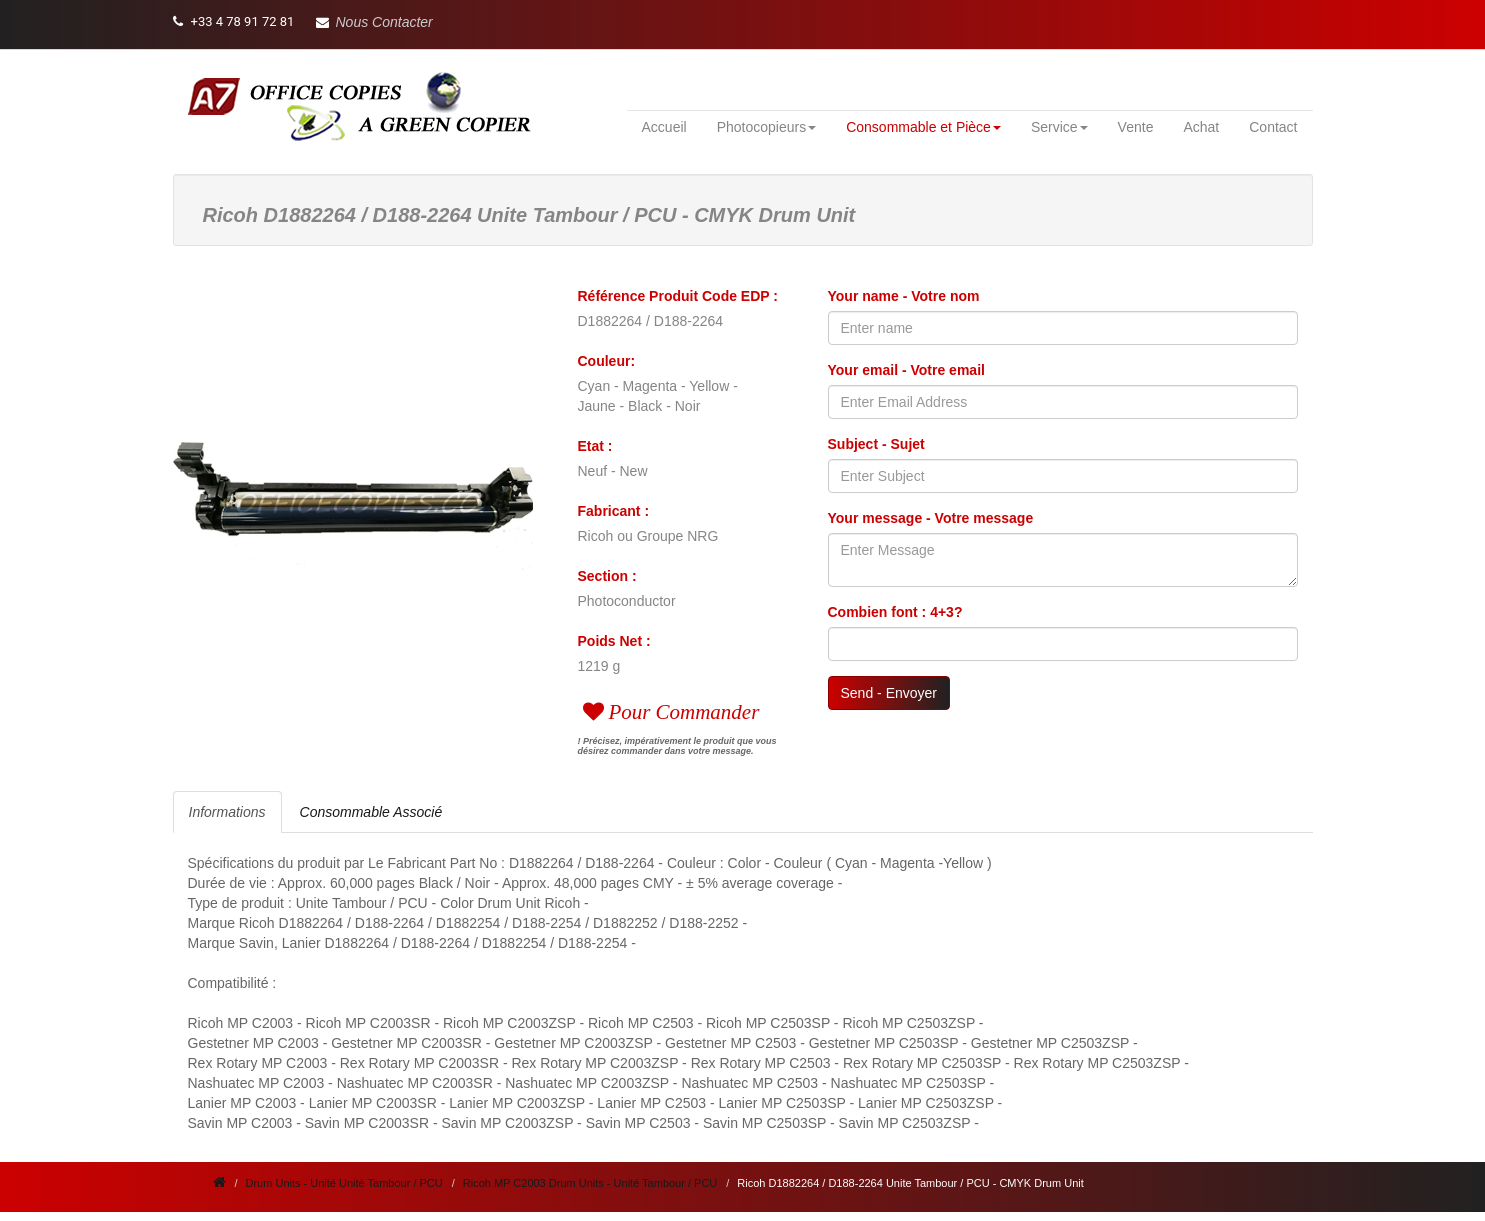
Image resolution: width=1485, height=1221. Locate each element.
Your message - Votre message (931, 518)
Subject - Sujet (876, 444)
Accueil (664, 127)
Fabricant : (614, 511)
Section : (607, 576)
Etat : (595, 446)
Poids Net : (614, 641)
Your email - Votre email (906, 370)
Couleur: (607, 361)
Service (1059, 127)
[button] (374, 22)
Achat (1201, 127)
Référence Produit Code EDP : (678, 296)
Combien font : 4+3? (895, 612)
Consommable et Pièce (923, 127)
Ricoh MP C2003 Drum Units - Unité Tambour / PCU (590, 1183)
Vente (1136, 127)
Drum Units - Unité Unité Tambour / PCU (344, 1183)
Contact (1273, 127)
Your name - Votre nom (904, 296)
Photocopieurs (767, 127)
